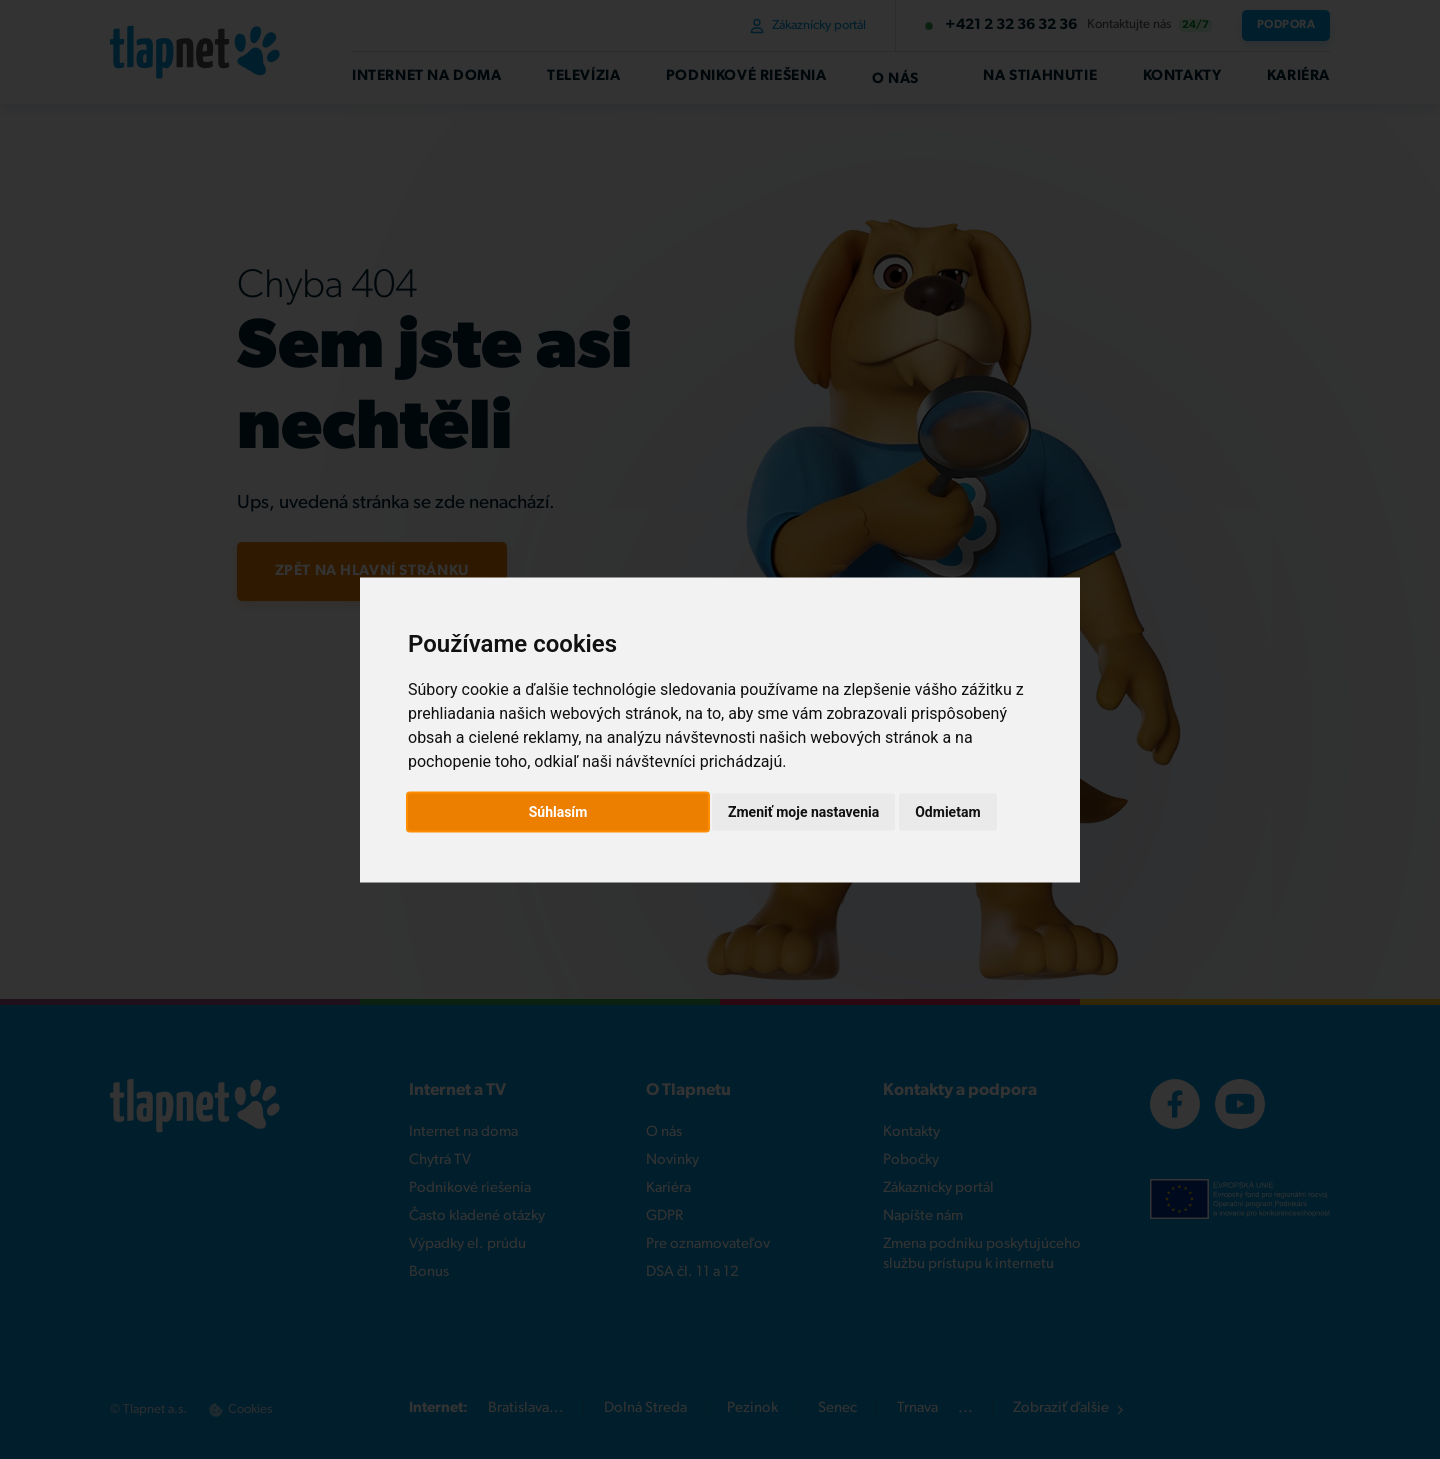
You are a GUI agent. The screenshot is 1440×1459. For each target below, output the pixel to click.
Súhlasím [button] (558, 811)
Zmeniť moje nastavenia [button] (803, 811)
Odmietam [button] (947, 811)
